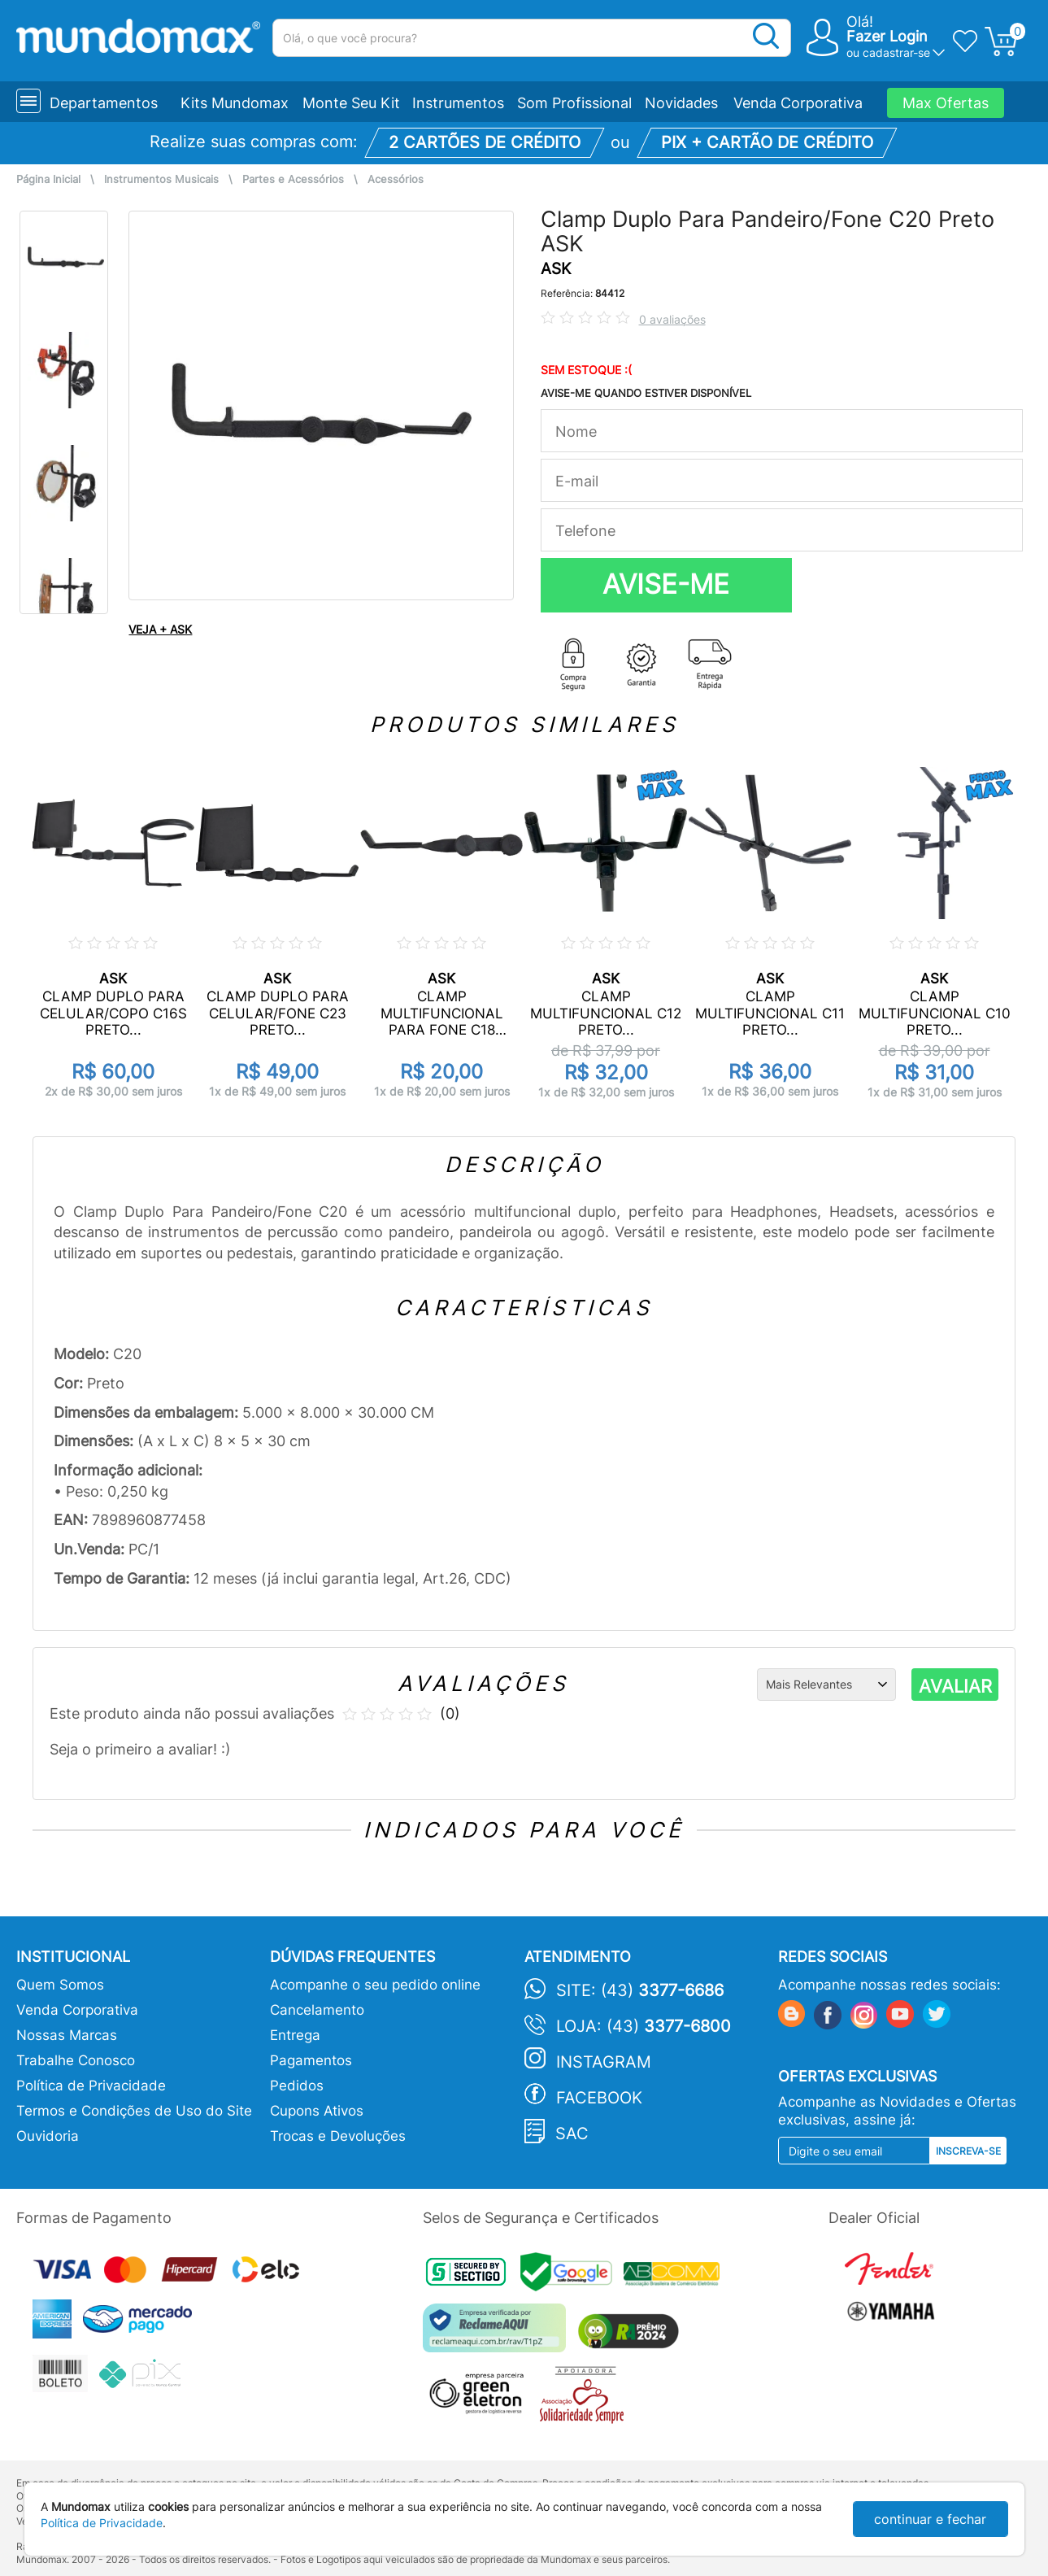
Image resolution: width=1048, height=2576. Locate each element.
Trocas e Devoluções (338, 2136)
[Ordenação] (826, 1684)
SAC (572, 2133)
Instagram (603, 2062)
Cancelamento (317, 2010)
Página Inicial (48, 179)
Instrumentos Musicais (161, 179)
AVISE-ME (665, 584)
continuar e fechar (930, 2519)
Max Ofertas (945, 102)
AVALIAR (955, 1686)
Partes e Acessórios (293, 179)
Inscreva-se (968, 2151)
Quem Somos (60, 1985)
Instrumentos (458, 102)
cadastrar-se (896, 52)
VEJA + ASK (160, 629)
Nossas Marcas (66, 2035)
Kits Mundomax (234, 102)
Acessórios (395, 179)
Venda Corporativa (798, 102)
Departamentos (104, 102)
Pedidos (297, 2085)
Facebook (599, 2097)
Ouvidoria (47, 2136)
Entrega (295, 2035)
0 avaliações (672, 319)
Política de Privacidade (91, 2085)
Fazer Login (887, 36)
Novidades (681, 102)
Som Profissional (574, 102)
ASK (556, 268)
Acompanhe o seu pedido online (375, 1985)
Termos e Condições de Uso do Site (134, 2111)
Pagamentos (311, 2060)
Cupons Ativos (316, 2111)
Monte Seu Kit (351, 102)
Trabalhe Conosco (75, 2060)
